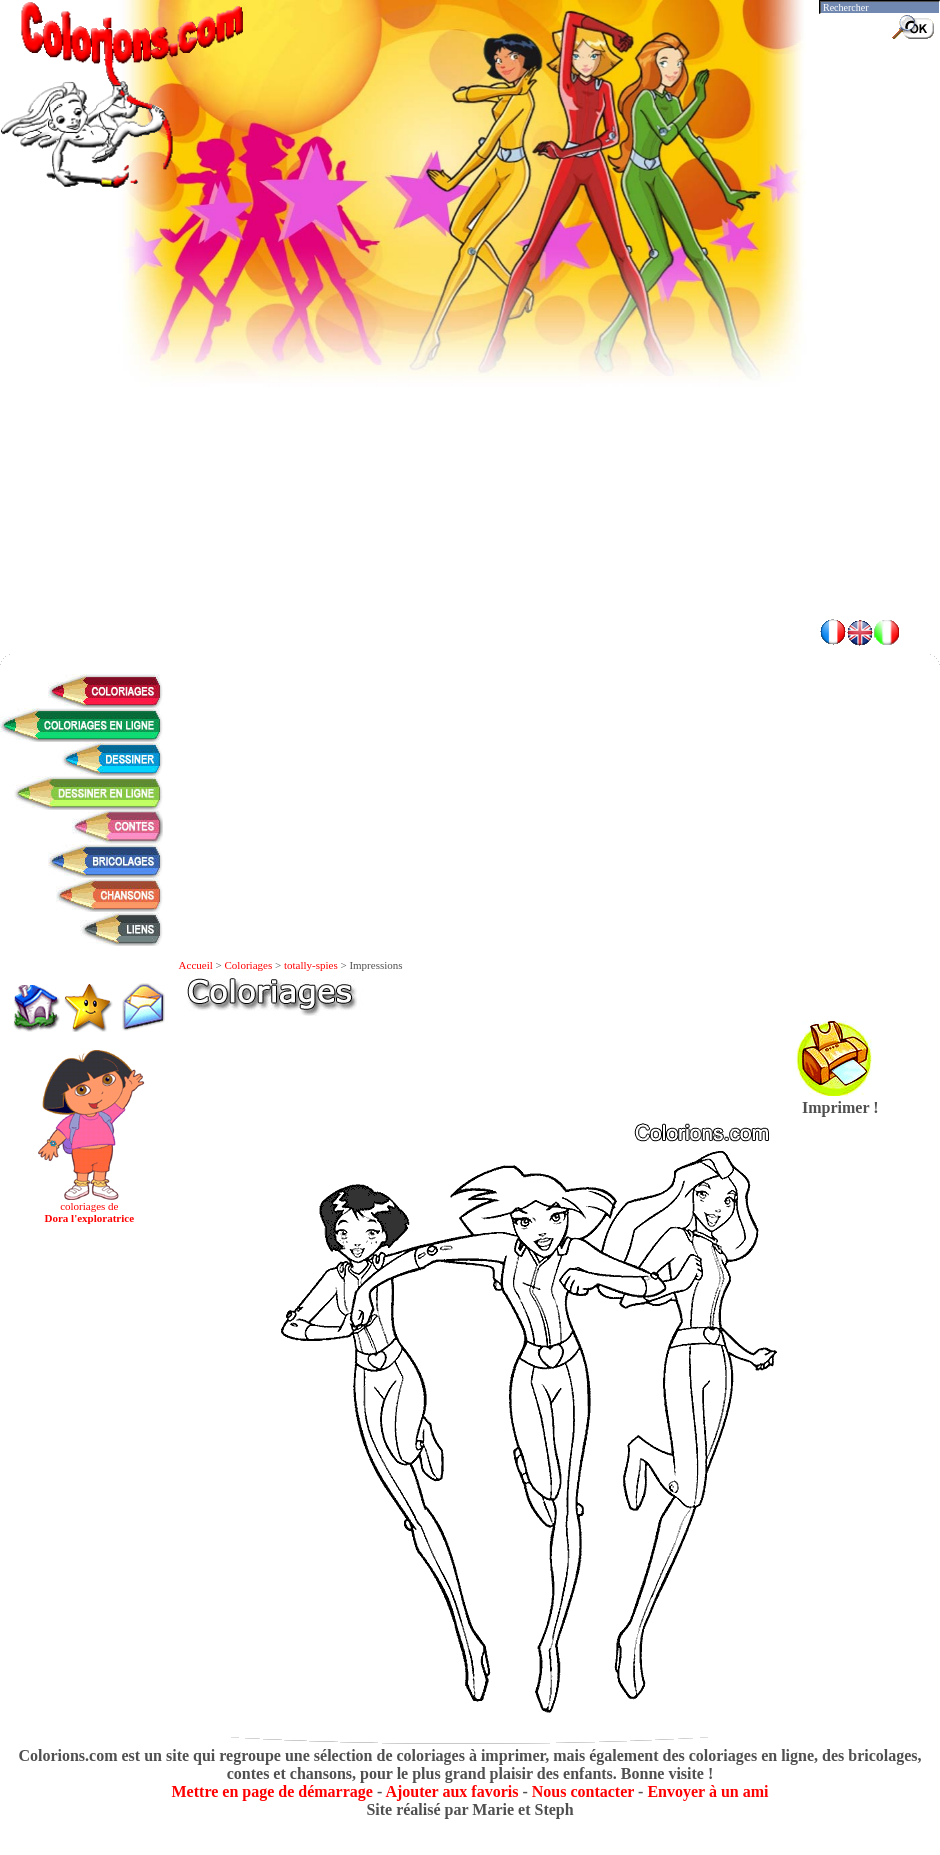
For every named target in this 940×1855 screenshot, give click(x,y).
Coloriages (249, 965)
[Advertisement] (470, 460)
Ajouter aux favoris (451, 1791)
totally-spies (311, 965)
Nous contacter (583, 1791)
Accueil (196, 965)
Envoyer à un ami (707, 1791)
